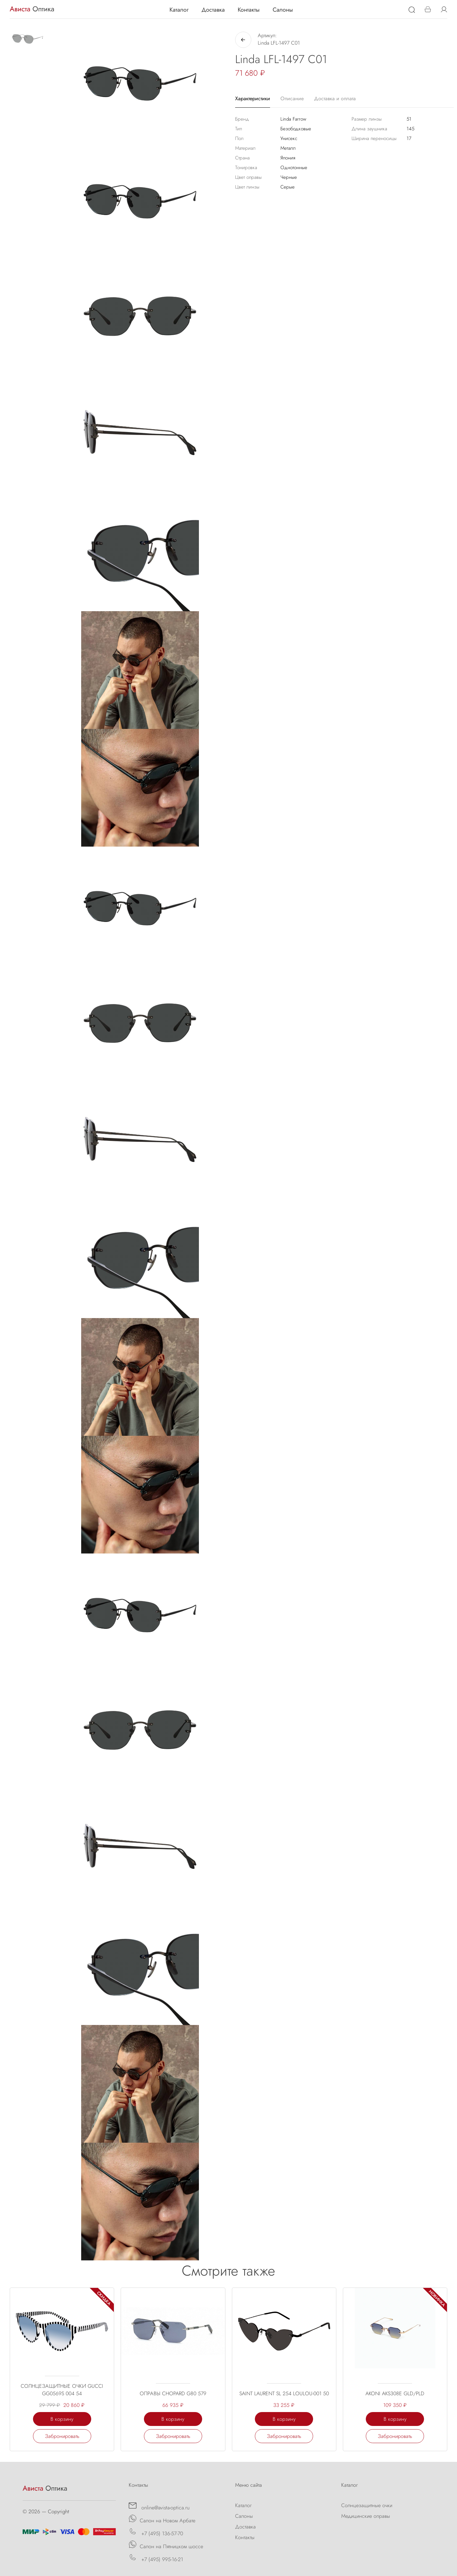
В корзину (61, 2419)
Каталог (179, 9)
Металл (288, 148)
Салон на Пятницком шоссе (166, 2545)
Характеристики (252, 98)
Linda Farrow (293, 119)
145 (410, 128)
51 (409, 119)
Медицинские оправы (365, 2516)
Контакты (249, 9)
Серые (287, 186)
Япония (287, 157)
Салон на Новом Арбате (162, 2519)
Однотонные (293, 167)
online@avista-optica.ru (159, 2506)
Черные (288, 177)
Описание (292, 98)
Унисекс (288, 138)
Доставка (213, 9)
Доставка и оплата (335, 98)
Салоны (283, 9)
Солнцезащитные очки (366, 2505)
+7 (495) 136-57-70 (156, 2532)
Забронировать (62, 2436)
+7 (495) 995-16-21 (156, 2558)
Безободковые (295, 128)
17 (409, 138)
